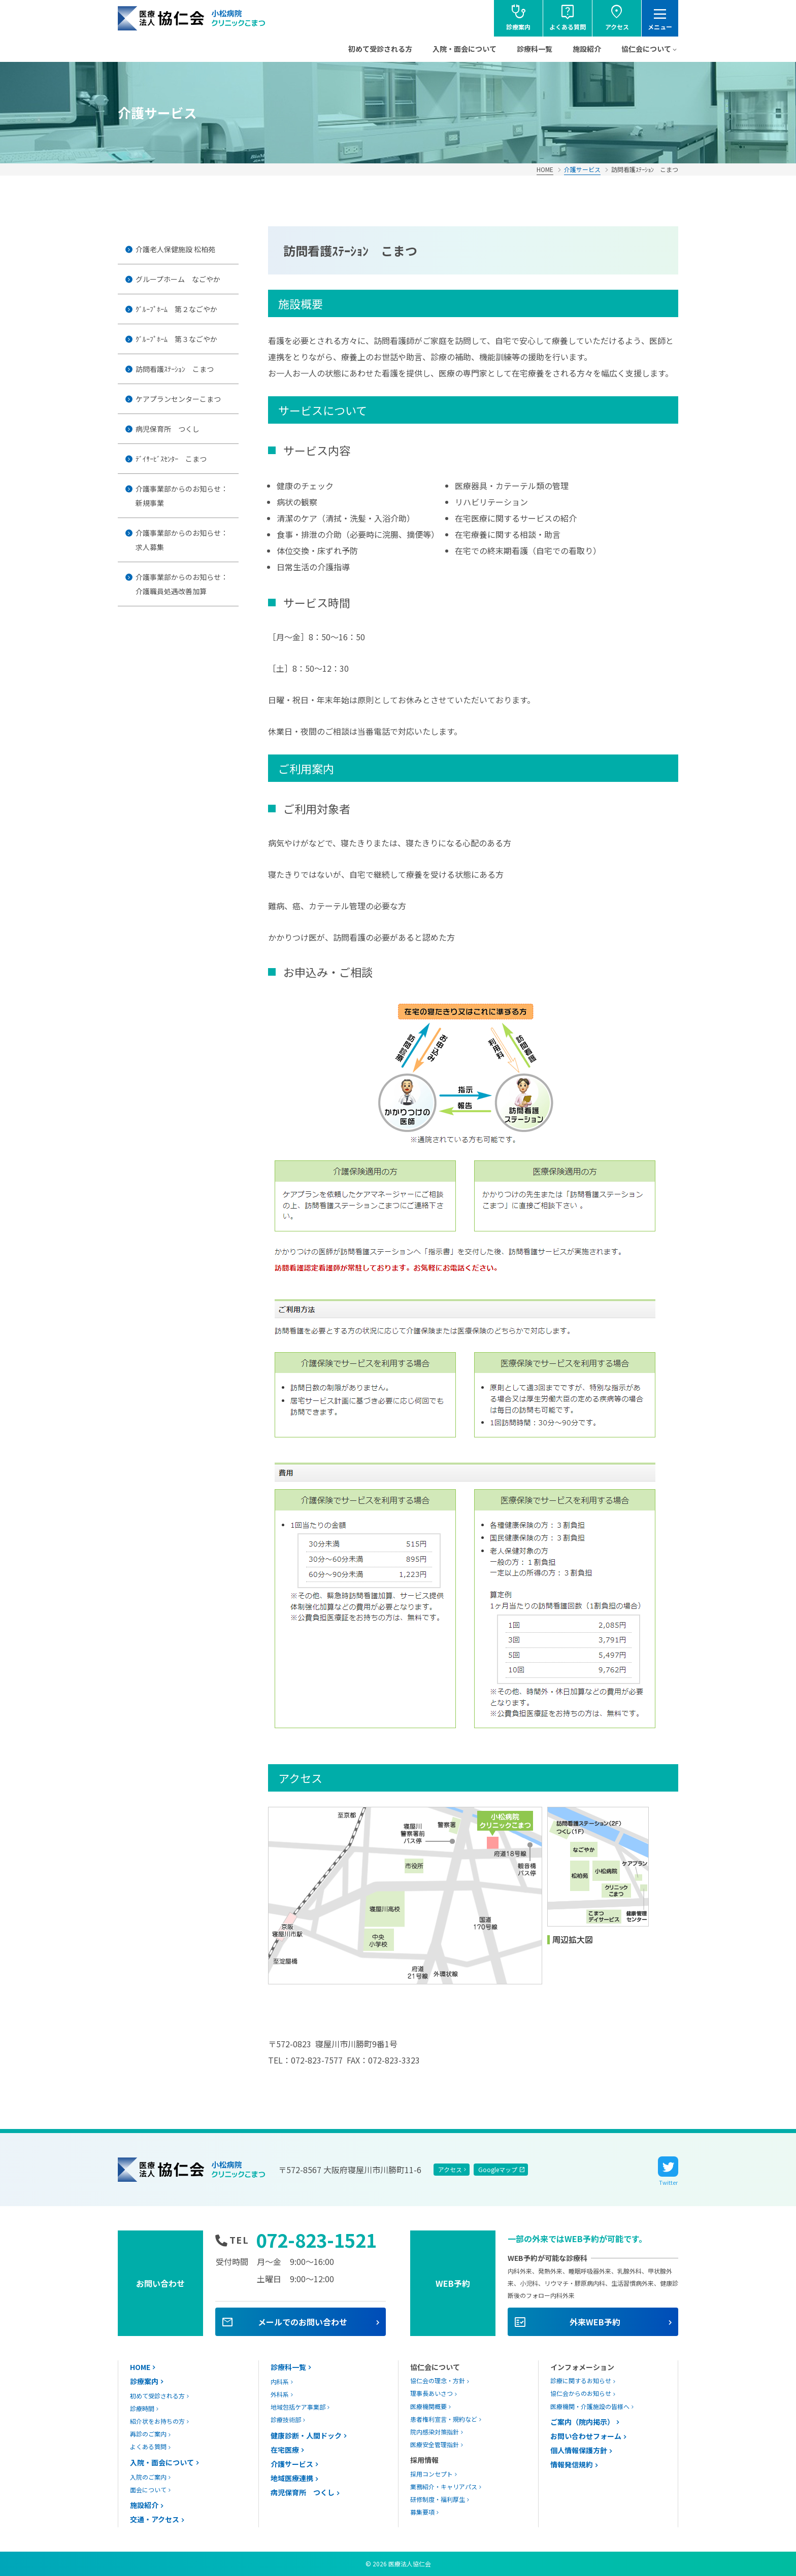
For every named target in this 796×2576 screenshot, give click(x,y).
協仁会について (646, 49)
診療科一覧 (534, 49)
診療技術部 (286, 2419)
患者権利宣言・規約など (443, 2419)
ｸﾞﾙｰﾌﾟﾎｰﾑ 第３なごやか (176, 339)
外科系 (280, 2394)
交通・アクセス (154, 2519)
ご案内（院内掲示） (582, 2422)
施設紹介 (587, 49)
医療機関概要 (428, 2406)
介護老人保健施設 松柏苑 (175, 249)
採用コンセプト (431, 2473)
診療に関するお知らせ (580, 2380)
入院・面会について (464, 49)
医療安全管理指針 (434, 2444)
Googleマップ (497, 2169)
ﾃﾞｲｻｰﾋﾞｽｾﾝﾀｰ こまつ (171, 459)
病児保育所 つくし (168, 429)
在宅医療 (285, 2450)
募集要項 (422, 2512)
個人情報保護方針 (578, 2450)
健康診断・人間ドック (306, 2435)
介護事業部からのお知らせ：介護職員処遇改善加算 (182, 584)
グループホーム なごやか (178, 279)
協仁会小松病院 (192, 18)
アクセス (450, 2169)
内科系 (280, 2381)
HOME (545, 169)
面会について (148, 2489)
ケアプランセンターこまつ (178, 399)
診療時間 (142, 2408)
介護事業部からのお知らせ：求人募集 (182, 540)
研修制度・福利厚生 (437, 2499)
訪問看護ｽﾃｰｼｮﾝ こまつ (175, 369)
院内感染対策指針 (434, 2431)
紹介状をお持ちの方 (157, 2421)
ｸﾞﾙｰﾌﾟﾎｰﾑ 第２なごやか (176, 309)
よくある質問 (148, 2446)
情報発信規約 (571, 2464)
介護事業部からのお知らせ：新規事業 (182, 496)
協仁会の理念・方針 (437, 2380)
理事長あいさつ (431, 2393)
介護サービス (582, 169)
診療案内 (144, 2381)
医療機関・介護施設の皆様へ (589, 2406)
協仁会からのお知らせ (580, 2393)
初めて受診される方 (380, 49)
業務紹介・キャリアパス (443, 2486)
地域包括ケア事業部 (298, 2406)
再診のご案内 (148, 2433)
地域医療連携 (292, 2478)
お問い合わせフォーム (585, 2436)
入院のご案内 (148, 2476)
